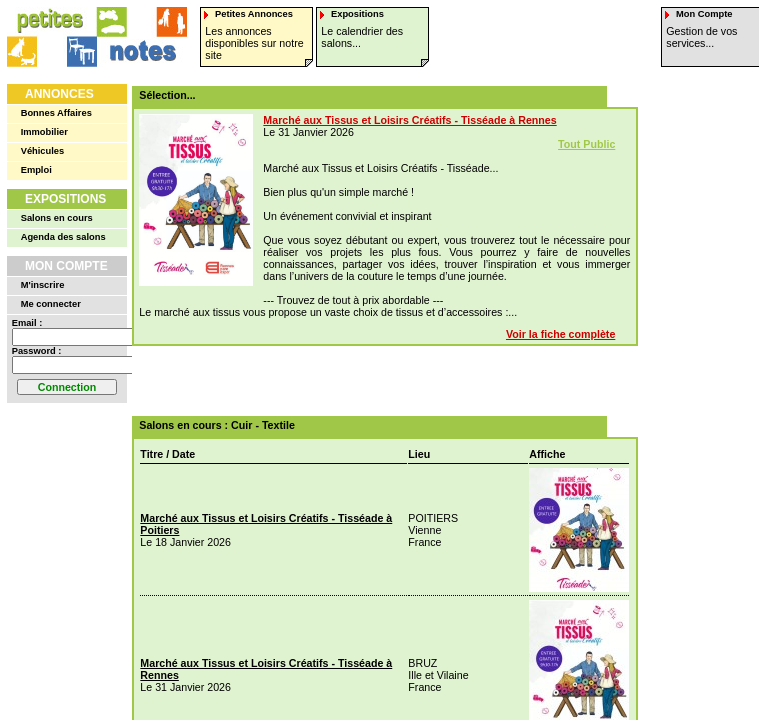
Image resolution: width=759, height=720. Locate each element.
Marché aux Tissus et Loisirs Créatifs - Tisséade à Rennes (409, 120)
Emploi (36, 170)
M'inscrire (43, 285)
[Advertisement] (378, 381)
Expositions (65, 199)
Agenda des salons (63, 237)
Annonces (59, 94)
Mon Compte (66, 266)
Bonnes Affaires (56, 113)
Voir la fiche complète (560, 334)
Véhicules (43, 151)
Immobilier (44, 132)
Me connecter (51, 304)
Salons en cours (57, 218)
